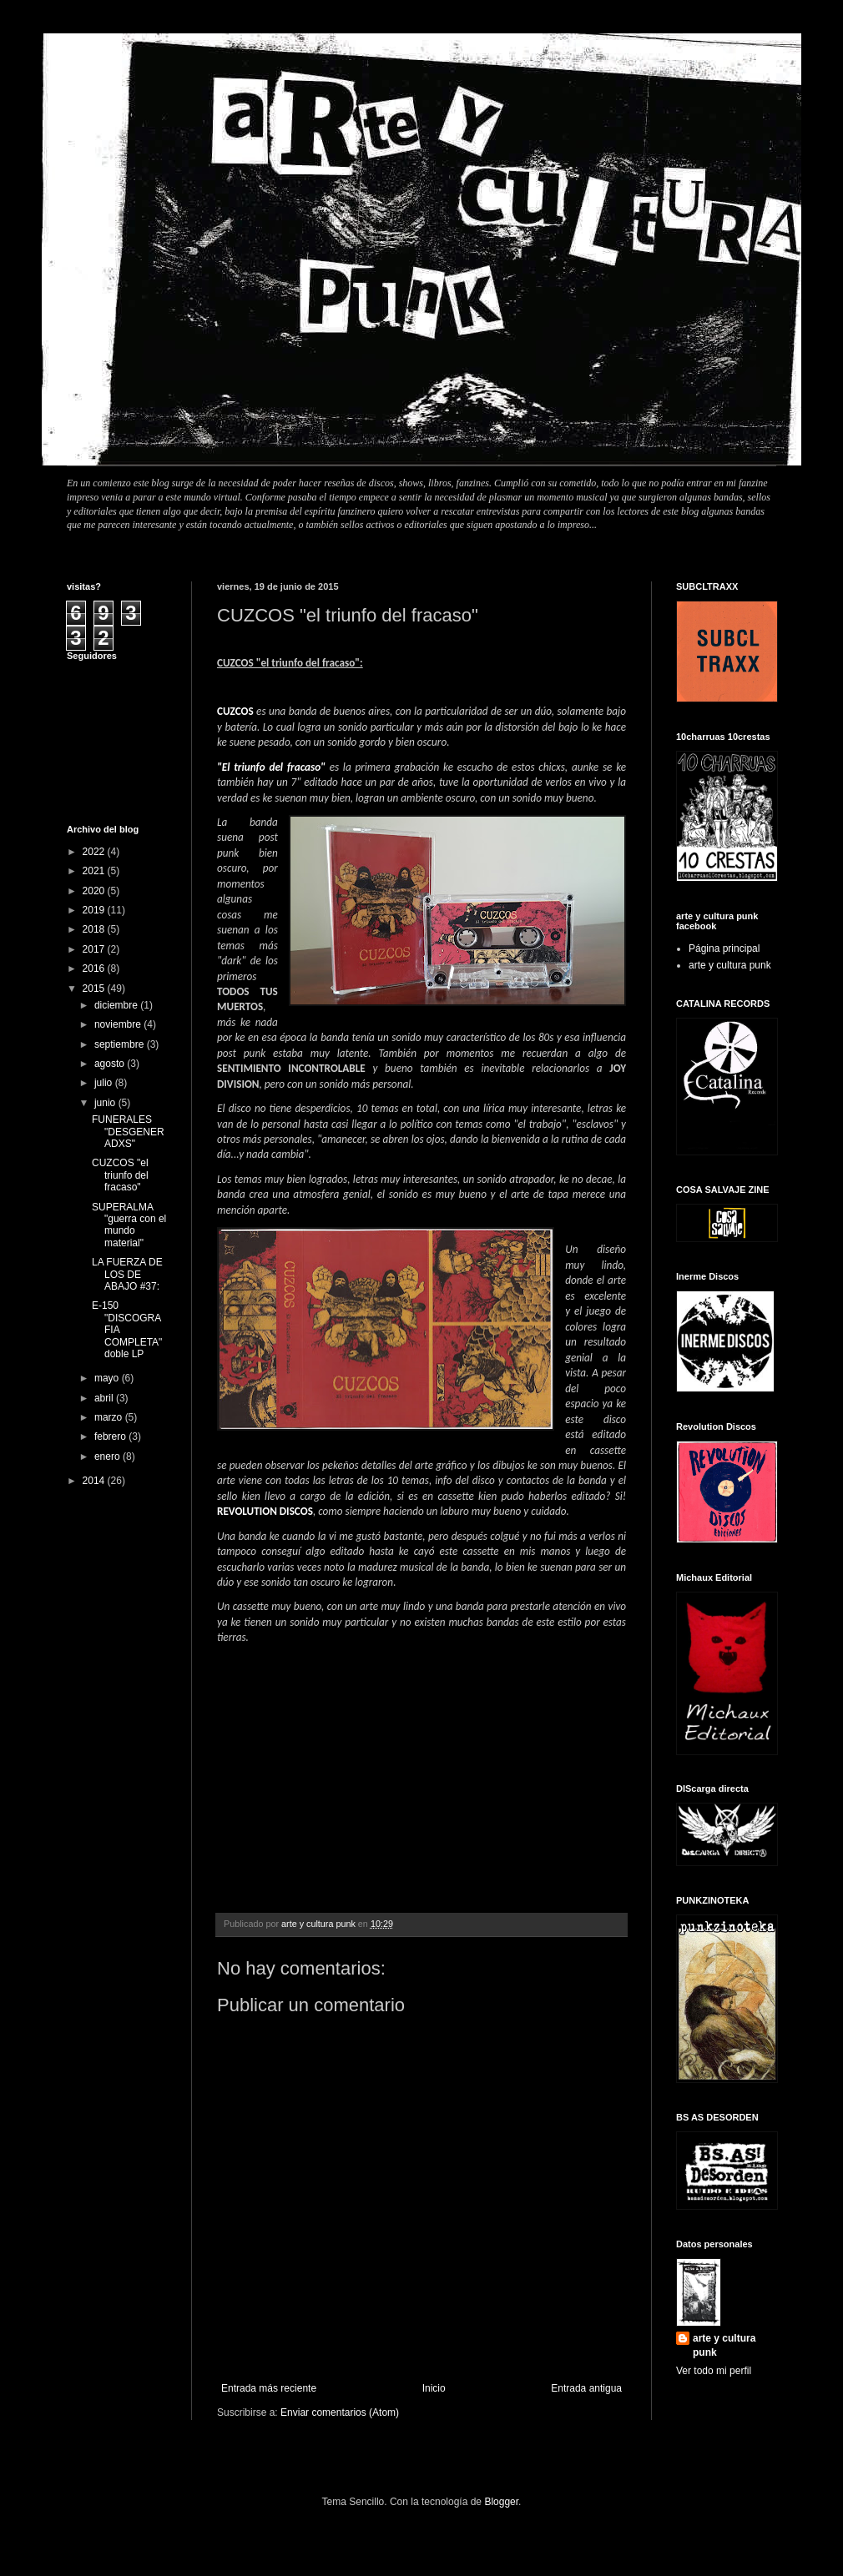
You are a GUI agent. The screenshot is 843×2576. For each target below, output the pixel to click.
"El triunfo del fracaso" (271, 767)
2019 (95, 910)
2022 (95, 852)
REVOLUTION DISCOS (265, 1511)
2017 (95, 949)
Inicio (434, 2388)
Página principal (724, 948)
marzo (109, 1417)
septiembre (120, 1044)
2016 (95, 968)
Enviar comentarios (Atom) (339, 2412)
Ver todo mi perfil (713, 2371)
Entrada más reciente (268, 2388)
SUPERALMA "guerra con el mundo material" (129, 1225)
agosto (110, 1063)
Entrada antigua (586, 2388)
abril (105, 1398)
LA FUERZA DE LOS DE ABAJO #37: (127, 1274)
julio (104, 1083)
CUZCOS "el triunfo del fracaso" (120, 1175)
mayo (108, 1378)
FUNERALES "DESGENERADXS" (128, 1132)
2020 (95, 891)
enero (108, 1456)
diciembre (117, 1005)
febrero (111, 1436)
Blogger (501, 2502)
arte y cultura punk (730, 965)
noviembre (119, 1024)
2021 (95, 871)
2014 (95, 1481)
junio (106, 1103)
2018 (95, 929)
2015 (95, 988)
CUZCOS (235, 711)
